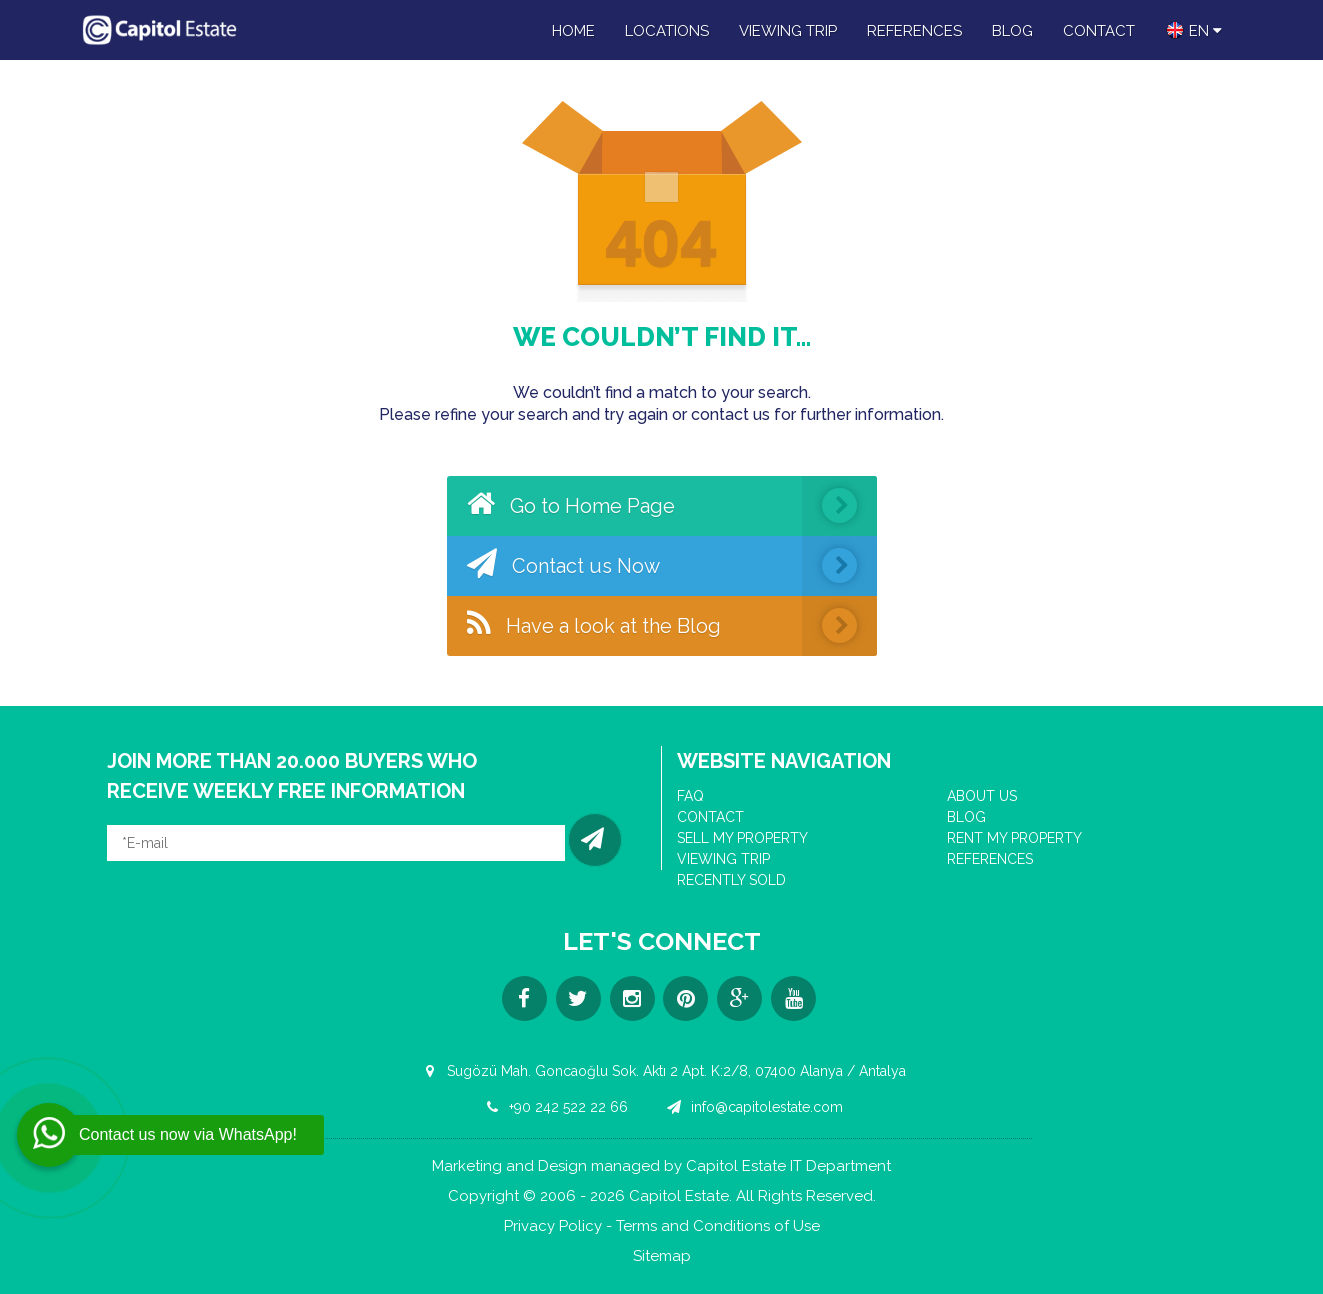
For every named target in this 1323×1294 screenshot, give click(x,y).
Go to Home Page (672, 506)
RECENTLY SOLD (731, 880)
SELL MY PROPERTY (742, 838)
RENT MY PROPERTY (1014, 838)
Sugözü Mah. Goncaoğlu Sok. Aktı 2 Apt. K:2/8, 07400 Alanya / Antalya (662, 1071)
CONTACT (1099, 31)
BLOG (1012, 31)
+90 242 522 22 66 (554, 1107)
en (1193, 30)
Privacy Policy (553, 1226)
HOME (573, 31)
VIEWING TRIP (788, 31)
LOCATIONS (667, 31)
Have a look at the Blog (672, 626)
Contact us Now (672, 566)
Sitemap (662, 1256)
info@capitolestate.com (752, 1107)
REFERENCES (914, 31)
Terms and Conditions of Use (718, 1226)
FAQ (690, 796)
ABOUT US (982, 796)
